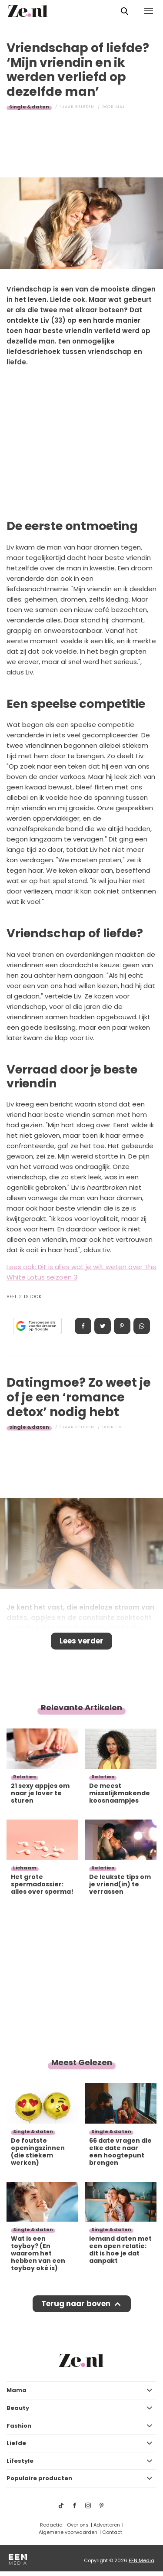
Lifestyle (20, 2461)
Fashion (19, 2426)
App (141, 1326)
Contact (112, 2532)
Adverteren (106, 2524)
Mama (17, 2390)
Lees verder (81, 1641)
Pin (122, 1326)
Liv (118, 1427)
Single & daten (29, 106)
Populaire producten (39, 2478)
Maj (120, 106)
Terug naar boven (75, 2303)
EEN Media (141, 2560)
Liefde (16, 2443)
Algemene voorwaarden (68, 2532)
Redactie (51, 2524)
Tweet (102, 1326)
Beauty (18, 2408)
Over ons (78, 2524)
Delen (83, 1326)
